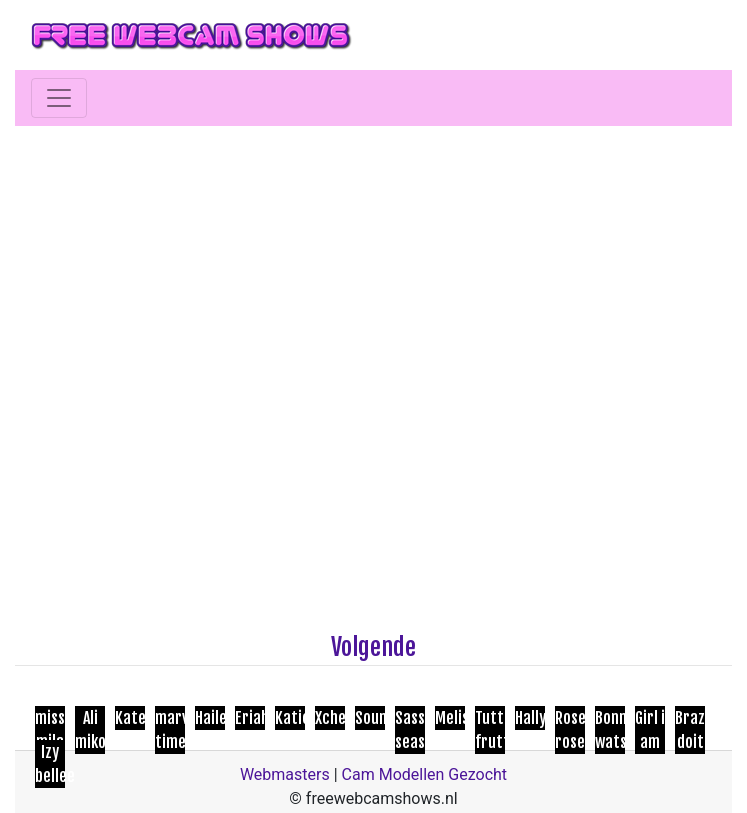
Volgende (373, 647)
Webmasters (285, 774)
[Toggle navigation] (59, 98)
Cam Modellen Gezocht (425, 774)
